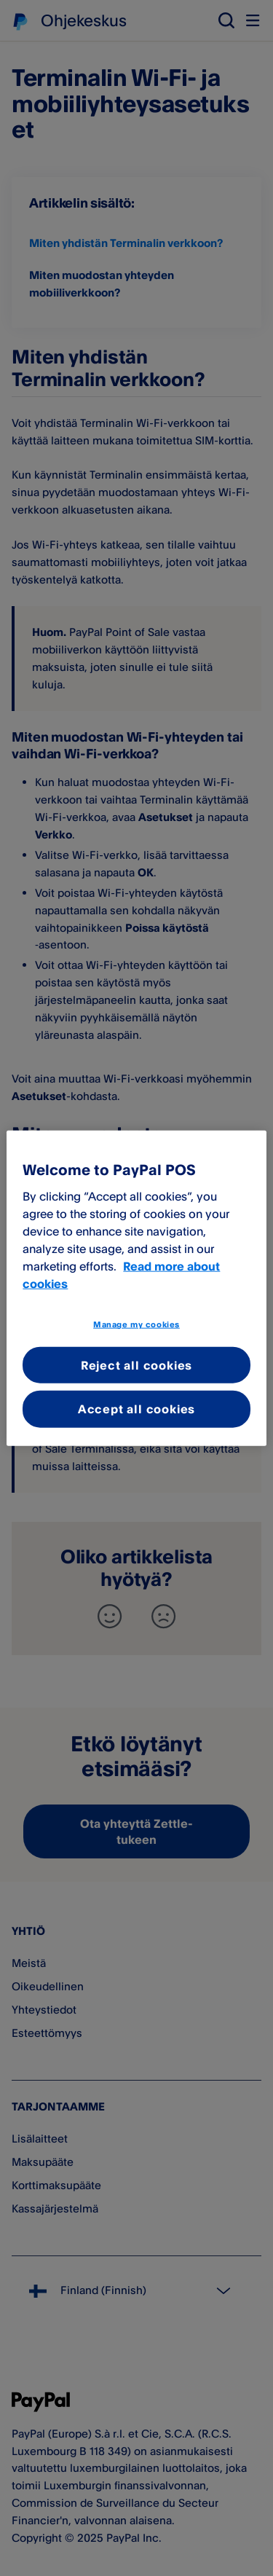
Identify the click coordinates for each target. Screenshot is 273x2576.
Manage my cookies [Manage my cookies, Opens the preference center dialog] (136, 1324)
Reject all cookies (136, 1365)
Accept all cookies (136, 1409)
